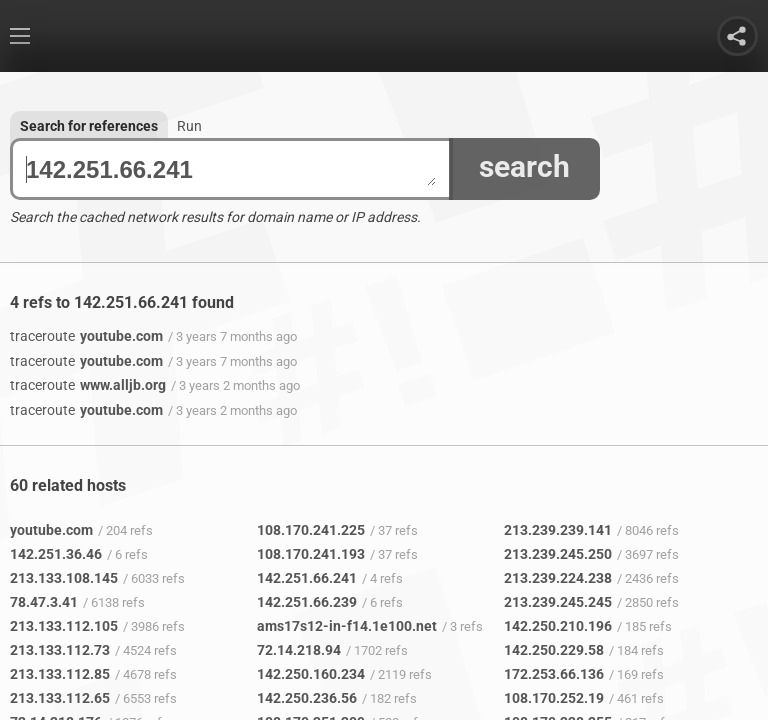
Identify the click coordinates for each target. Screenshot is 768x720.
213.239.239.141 (558, 530)
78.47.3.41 (44, 602)
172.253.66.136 (554, 674)
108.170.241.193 (311, 554)
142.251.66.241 (231, 169)
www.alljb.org (88, 385)
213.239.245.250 (558, 554)
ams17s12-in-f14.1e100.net (347, 626)
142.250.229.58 (554, 650)
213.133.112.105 (64, 626)
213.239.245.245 (558, 602)
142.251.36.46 (56, 554)
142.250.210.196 (558, 626)
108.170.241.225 (311, 530)
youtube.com (86, 336)
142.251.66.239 (307, 602)
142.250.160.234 (311, 674)
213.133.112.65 (60, 698)
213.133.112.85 (60, 674)
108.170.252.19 (554, 698)
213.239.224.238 (558, 578)
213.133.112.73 (60, 650)
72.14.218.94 (299, 650)
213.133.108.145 (64, 578)
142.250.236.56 (307, 698)
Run (189, 126)
